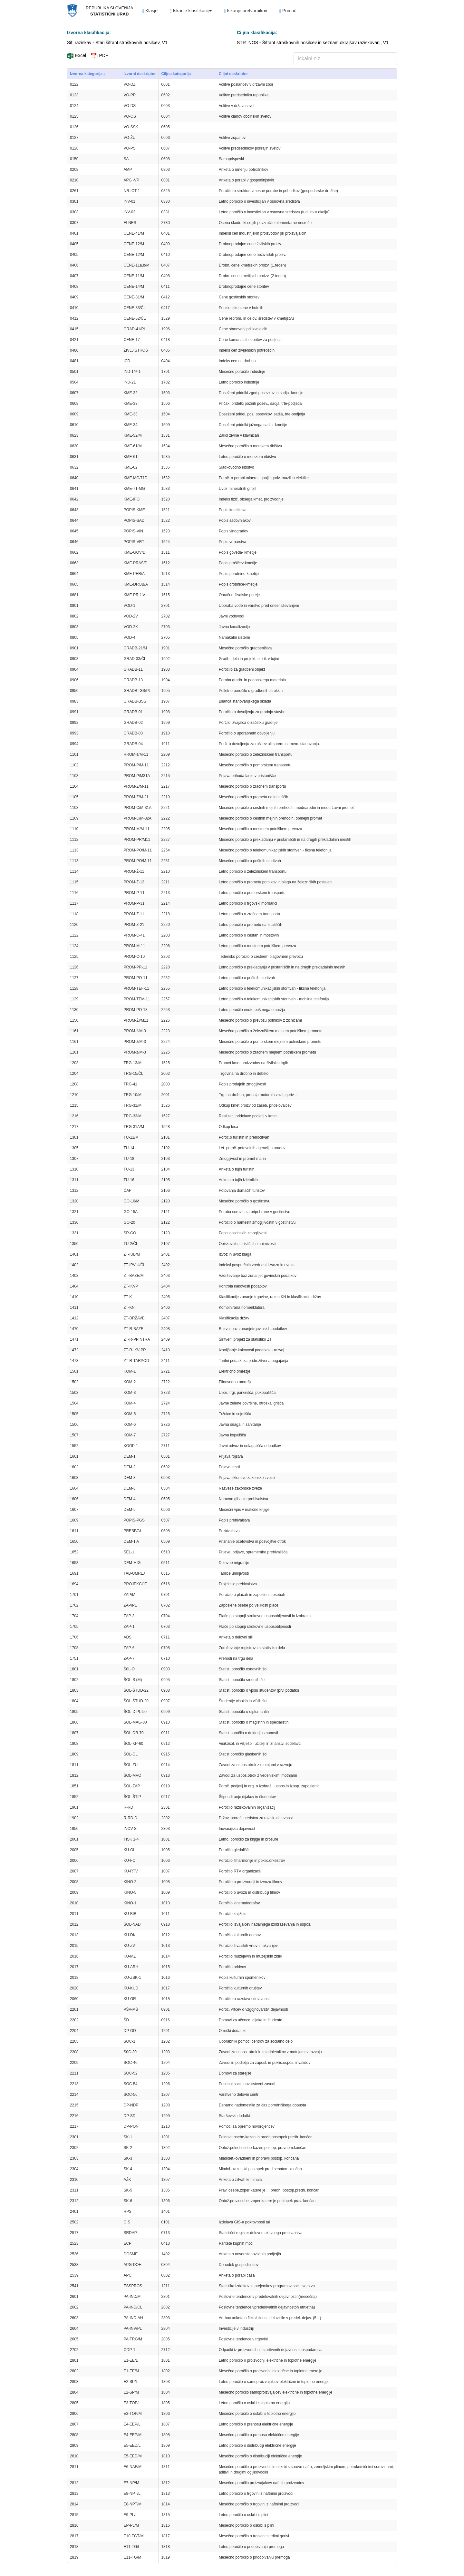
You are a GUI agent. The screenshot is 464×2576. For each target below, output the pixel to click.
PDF (99, 55)
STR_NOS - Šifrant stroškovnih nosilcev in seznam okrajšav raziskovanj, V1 (313, 42)
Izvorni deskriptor (140, 74)
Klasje (150, 11)
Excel (76, 55)
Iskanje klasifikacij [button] (191, 11)
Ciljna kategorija (176, 74)
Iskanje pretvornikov (245, 11)
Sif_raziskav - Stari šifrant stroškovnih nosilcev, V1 (117, 42)
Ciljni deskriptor (233, 74)
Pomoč (287, 11)
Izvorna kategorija (87, 74)
